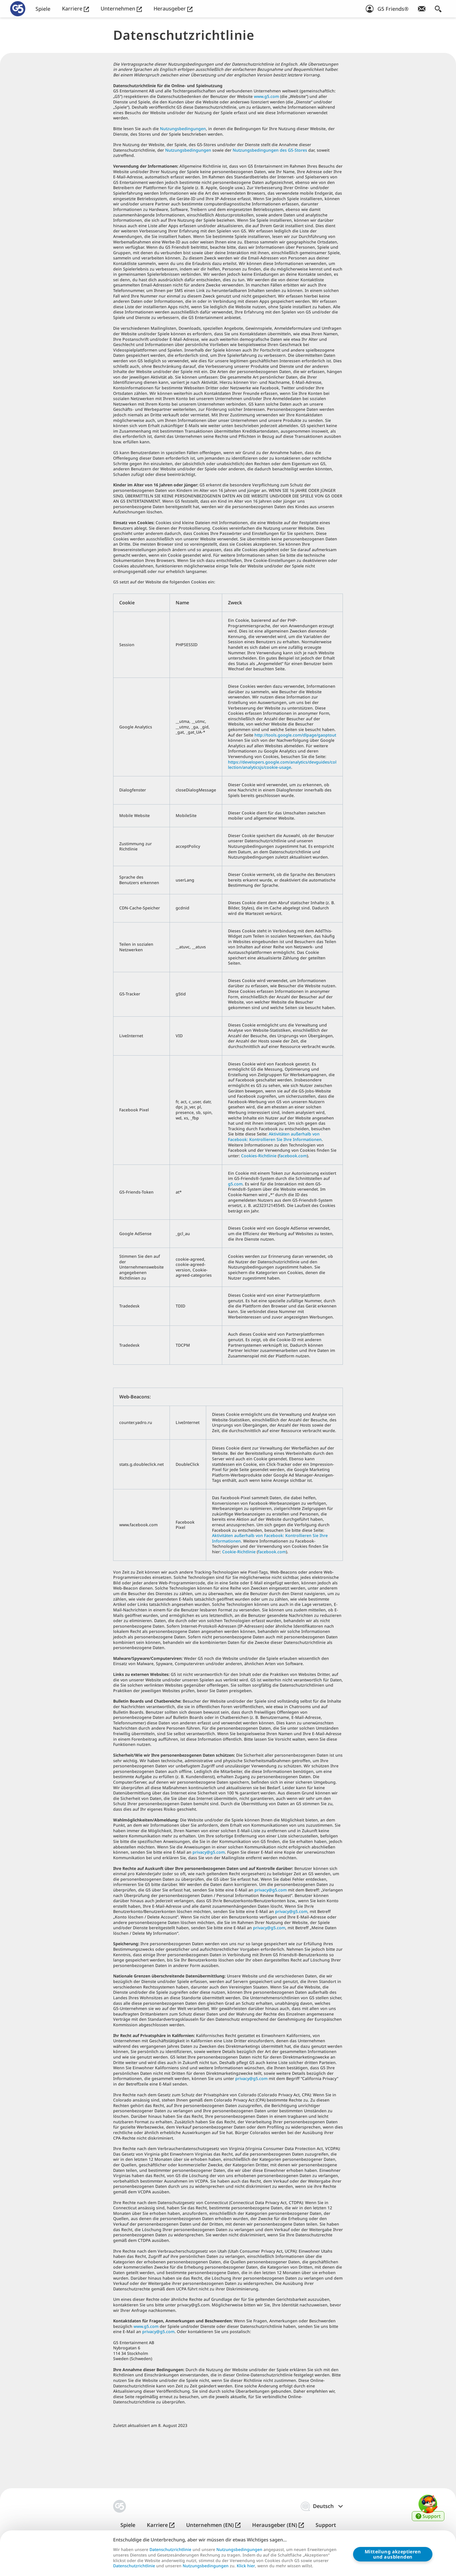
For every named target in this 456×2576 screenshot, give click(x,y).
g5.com (235, 1184)
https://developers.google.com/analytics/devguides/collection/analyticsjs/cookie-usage (282, 764)
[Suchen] (438, 9)
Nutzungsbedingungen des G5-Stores (270, 150)
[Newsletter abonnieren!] (421, 8)
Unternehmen (121, 9)
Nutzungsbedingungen (183, 128)
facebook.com (293, 1155)
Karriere (75, 9)
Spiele (42, 9)
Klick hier (246, 2566)
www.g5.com (266, 96)
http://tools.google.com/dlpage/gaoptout (295, 735)
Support (326, 2525)
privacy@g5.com (209, 1852)
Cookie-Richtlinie (239, 1551)
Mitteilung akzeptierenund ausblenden (393, 2554)
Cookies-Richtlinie (259, 1155)
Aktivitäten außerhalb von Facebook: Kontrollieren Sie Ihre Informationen (275, 1136)
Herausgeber (173, 9)
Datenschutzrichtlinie (170, 2549)
